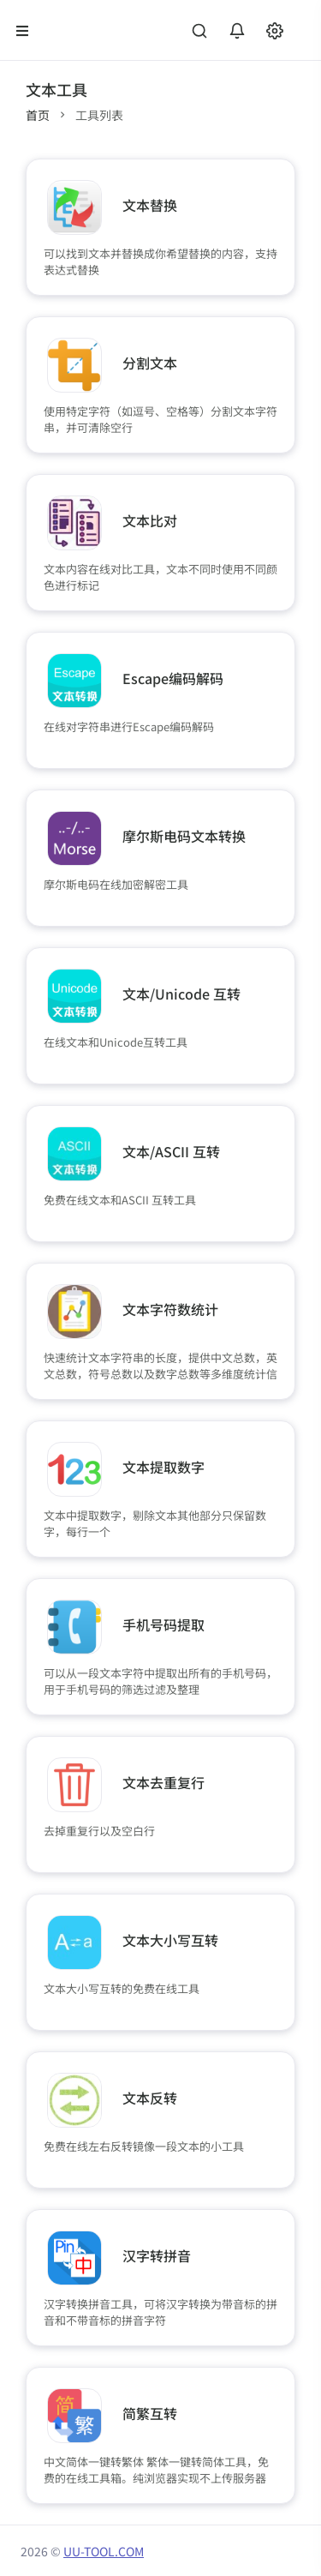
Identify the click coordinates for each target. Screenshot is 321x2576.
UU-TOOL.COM (103, 2551)
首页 (38, 114)
